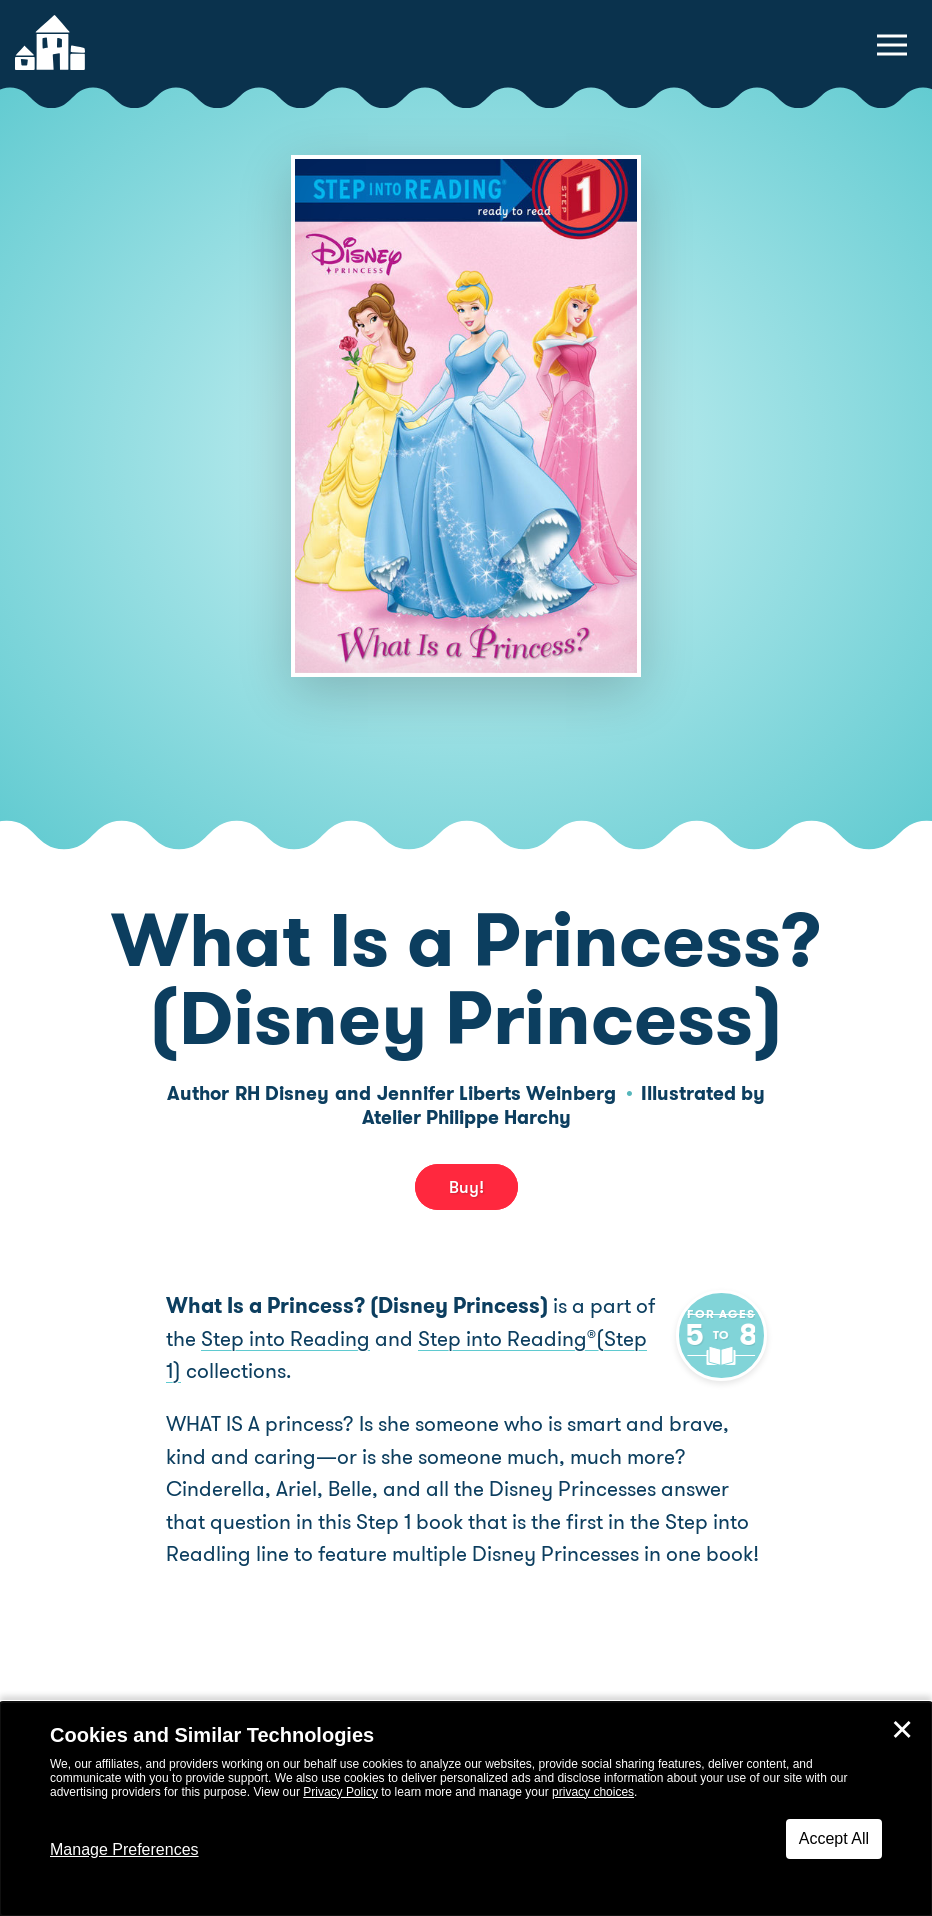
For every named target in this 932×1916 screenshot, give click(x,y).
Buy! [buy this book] (466, 1187)
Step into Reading (250, 1339)
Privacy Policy (340, 1792)
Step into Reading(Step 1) (507, 1339)
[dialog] (466, 1809)
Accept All (834, 1838)
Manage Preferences (124, 1849)
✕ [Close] (902, 1730)
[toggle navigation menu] (892, 45)
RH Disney (282, 1093)
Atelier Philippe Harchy (466, 1117)
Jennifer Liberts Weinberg (496, 1093)
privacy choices (593, 1792)
